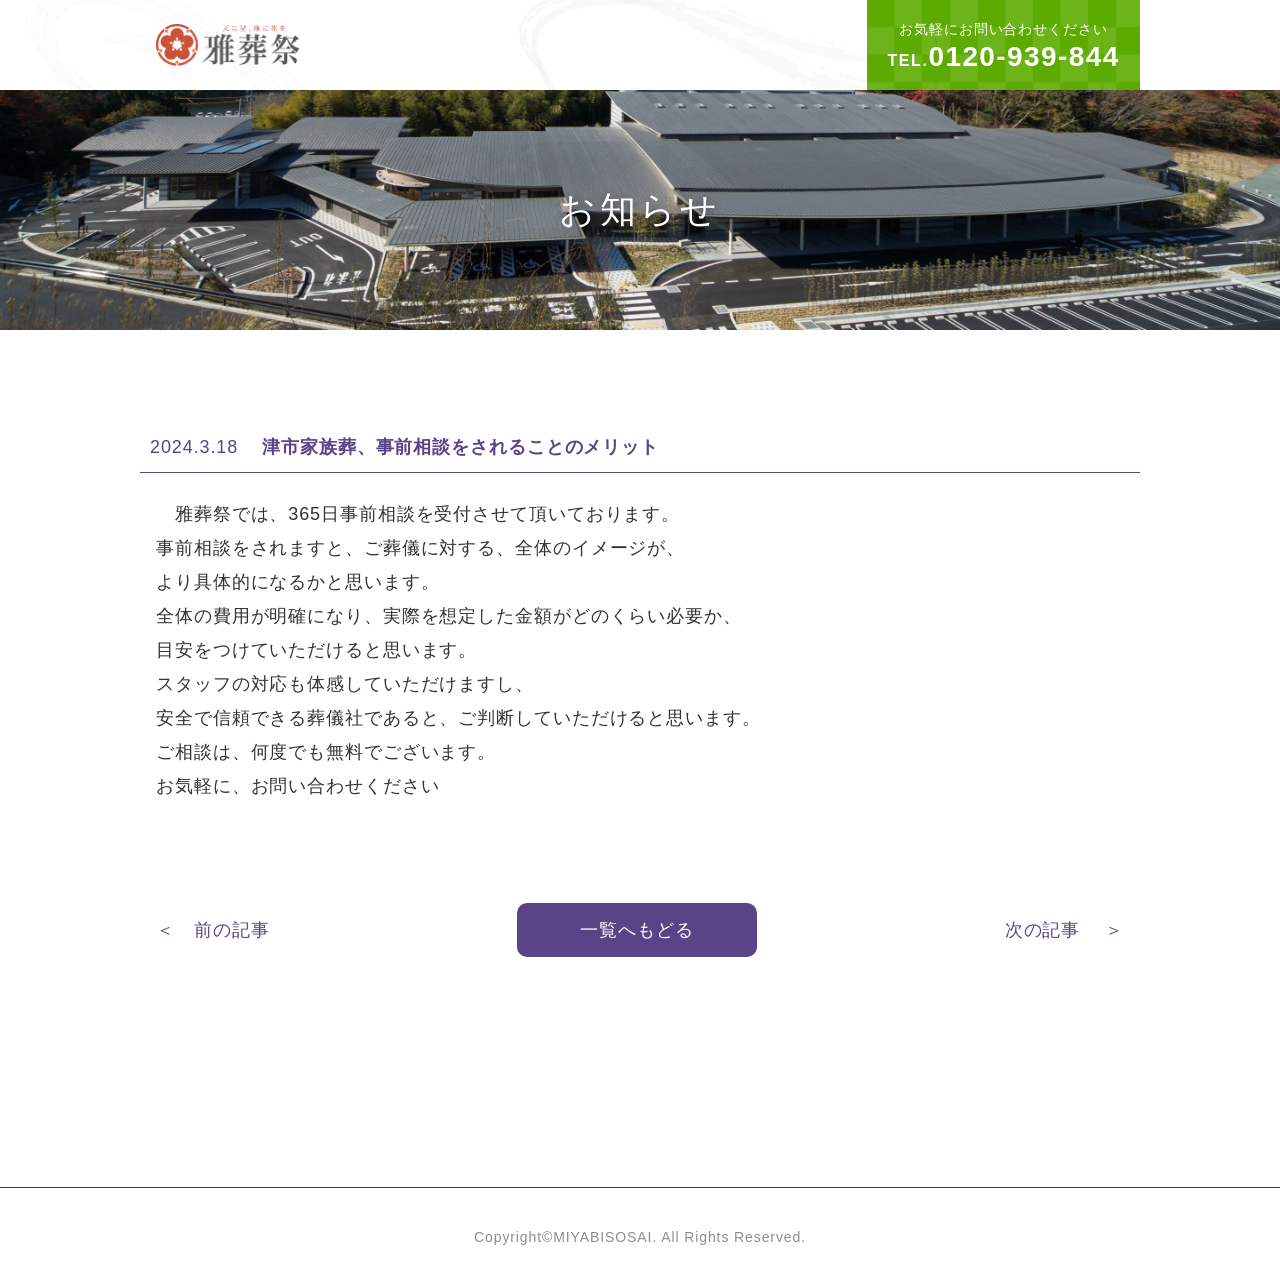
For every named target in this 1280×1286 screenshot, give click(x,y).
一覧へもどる (636, 930)
